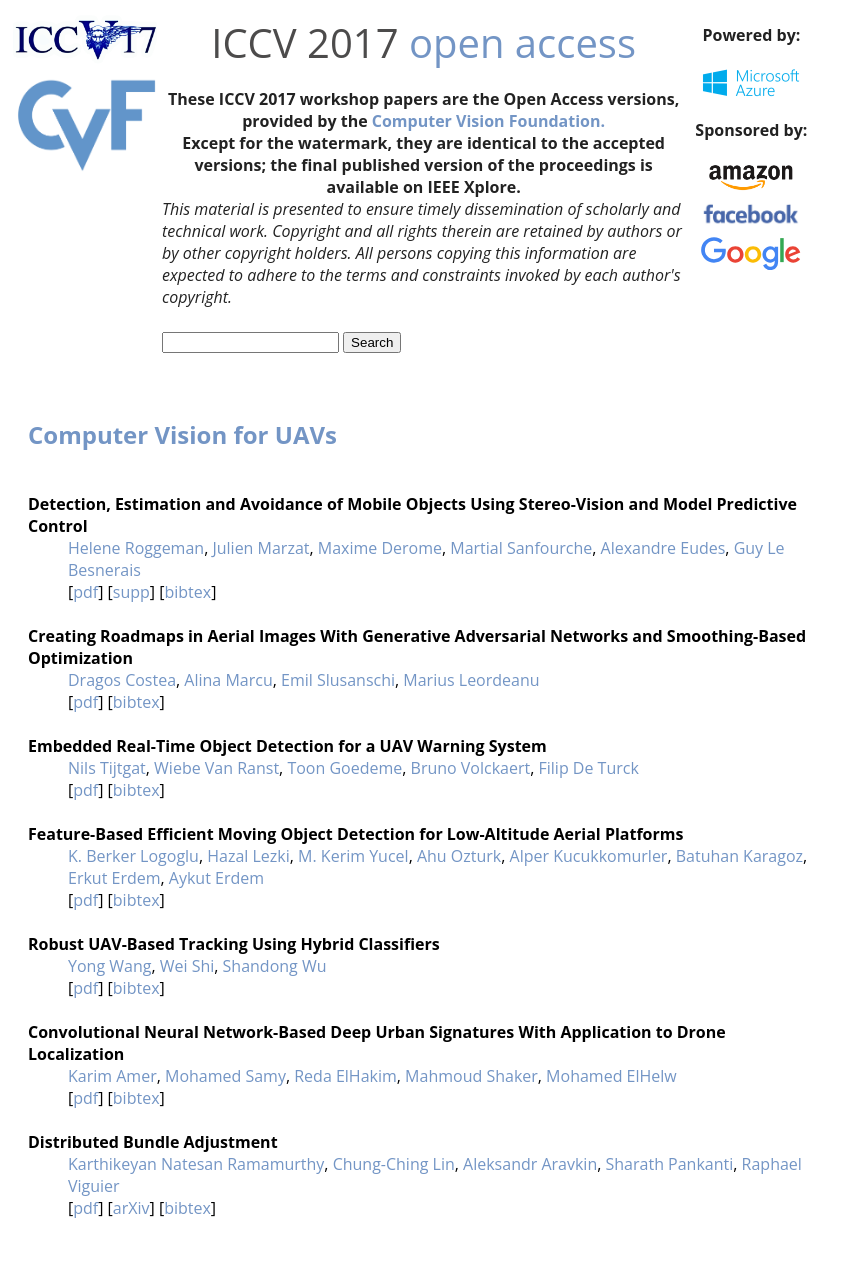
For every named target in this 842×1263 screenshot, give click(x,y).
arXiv (131, 1208)
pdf (85, 592)
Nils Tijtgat (107, 768)
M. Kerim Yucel (353, 856)
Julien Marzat (260, 548)
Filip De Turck (589, 768)
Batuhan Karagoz (739, 856)
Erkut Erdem (114, 878)
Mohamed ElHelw (611, 1076)
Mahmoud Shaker (471, 1076)
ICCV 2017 (304, 42)
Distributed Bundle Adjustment (153, 1142)
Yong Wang (109, 966)
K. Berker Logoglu (133, 856)
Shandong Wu (275, 966)
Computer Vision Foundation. (488, 121)
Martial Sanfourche (521, 548)
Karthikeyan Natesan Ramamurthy (196, 1164)
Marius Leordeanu (471, 680)
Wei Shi (187, 966)
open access (522, 42)
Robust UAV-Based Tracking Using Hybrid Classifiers (234, 944)
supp (131, 592)
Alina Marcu (228, 680)
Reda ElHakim (345, 1076)
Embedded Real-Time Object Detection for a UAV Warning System (287, 746)
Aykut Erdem (216, 878)
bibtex (187, 592)
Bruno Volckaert (471, 768)
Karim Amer (112, 1076)
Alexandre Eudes (663, 548)
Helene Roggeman (136, 548)
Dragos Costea (122, 680)
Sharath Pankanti (670, 1164)
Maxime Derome (380, 548)
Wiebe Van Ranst (216, 768)
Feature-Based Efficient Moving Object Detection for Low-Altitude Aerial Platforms (355, 834)
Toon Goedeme (344, 768)
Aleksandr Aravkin (530, 1164)
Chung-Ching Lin (394, 1164)
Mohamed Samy (225, 1076)
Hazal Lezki (248, 856)
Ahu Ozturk (459, 856)
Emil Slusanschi (338, 680)
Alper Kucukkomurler (589, 856)
